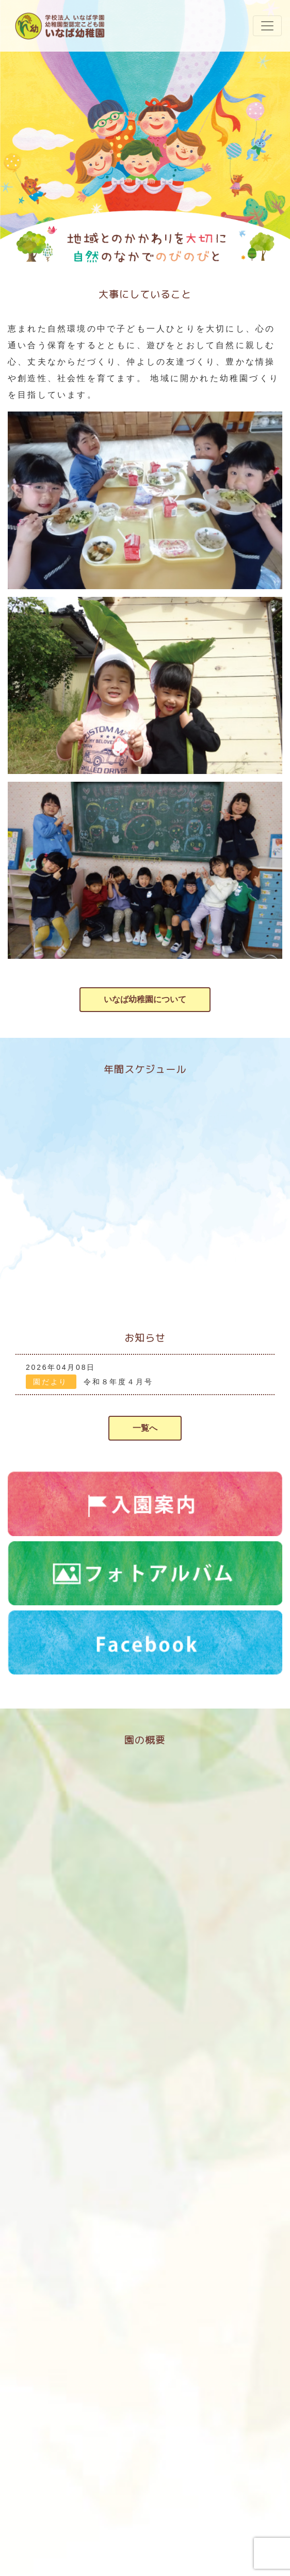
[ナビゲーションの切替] (267, 25)
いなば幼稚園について (145, 999)
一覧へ (145, 1428)
